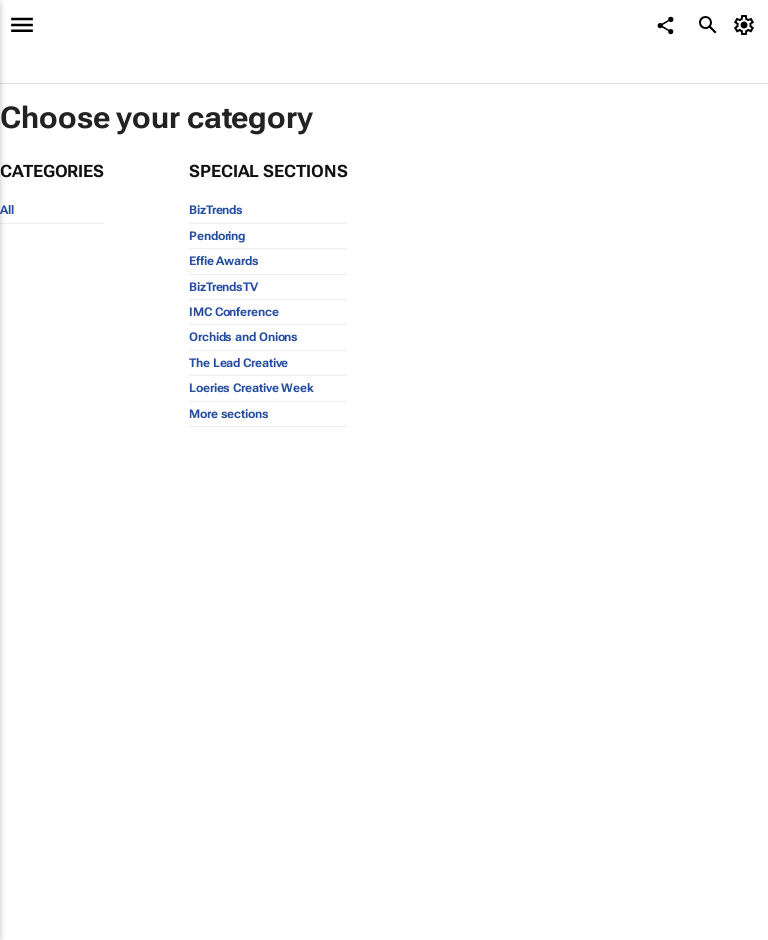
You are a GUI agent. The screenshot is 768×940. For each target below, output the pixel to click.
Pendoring (217, 236)
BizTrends (216, 210)
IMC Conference (234, 312)
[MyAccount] (747, 25)
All (7, 210)
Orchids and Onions (243, 337)
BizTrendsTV (223, 287)
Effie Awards (224, 261)
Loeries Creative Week (251, 388)
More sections (229, 414)
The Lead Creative (238, 363)
